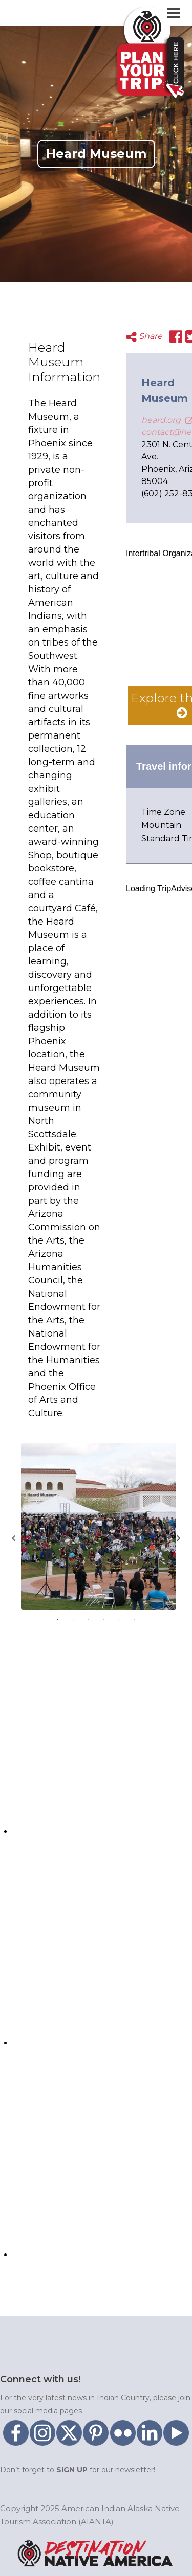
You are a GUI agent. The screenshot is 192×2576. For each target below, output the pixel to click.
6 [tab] (135, 1620)
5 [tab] (119, 1620)
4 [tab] (104, 1620)
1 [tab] (58, 1620)
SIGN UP (72, 2469)
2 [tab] (73, 1620)
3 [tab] (88, 1620)
